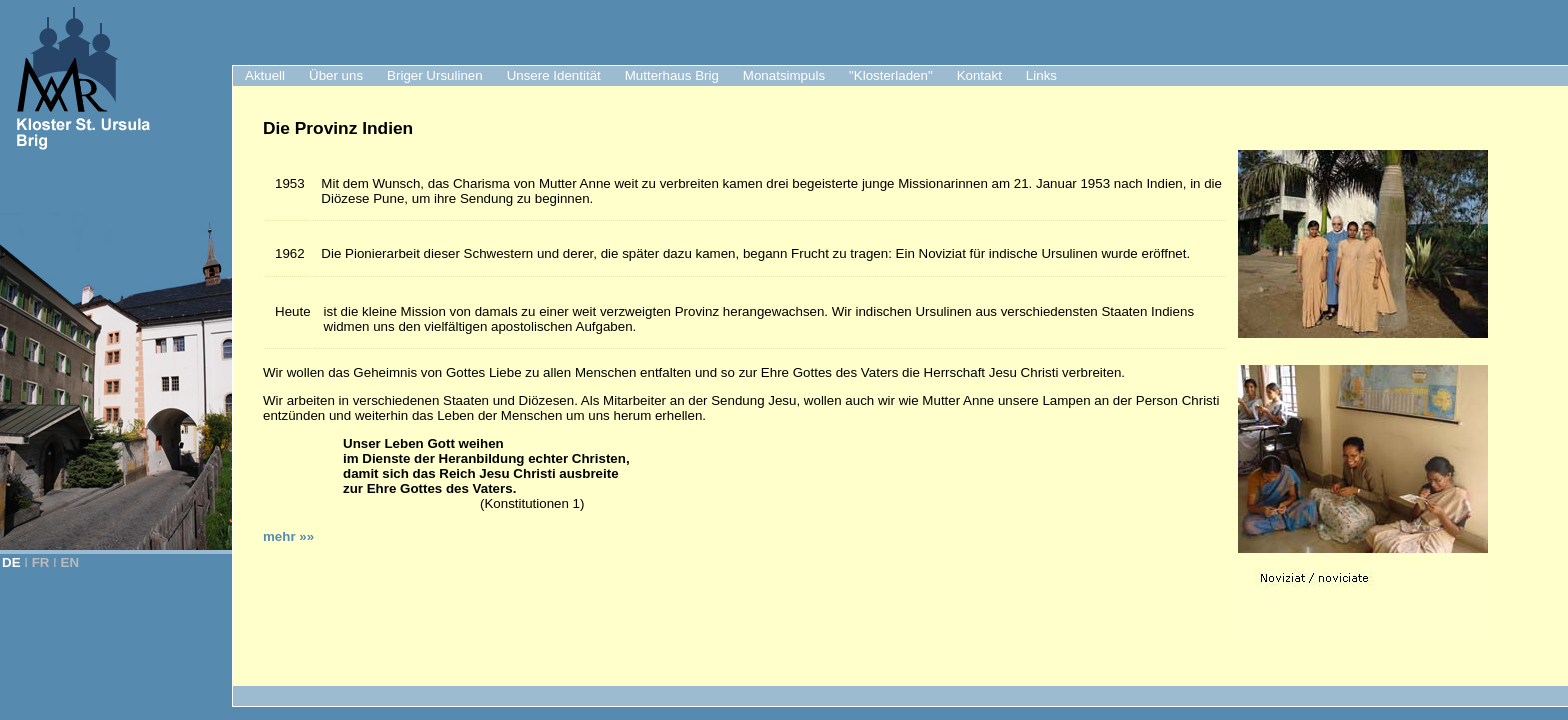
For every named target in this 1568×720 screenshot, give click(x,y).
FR (41, 562)
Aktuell (265, 75)
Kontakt (979, 75)
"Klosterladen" (891, 75)
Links (1041, 75)
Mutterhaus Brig (672, 75)
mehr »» (288, 536)
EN (70, 562)
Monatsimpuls (784, 75)
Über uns (336, 75)
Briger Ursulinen (435, 75)
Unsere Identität (554, 75)
